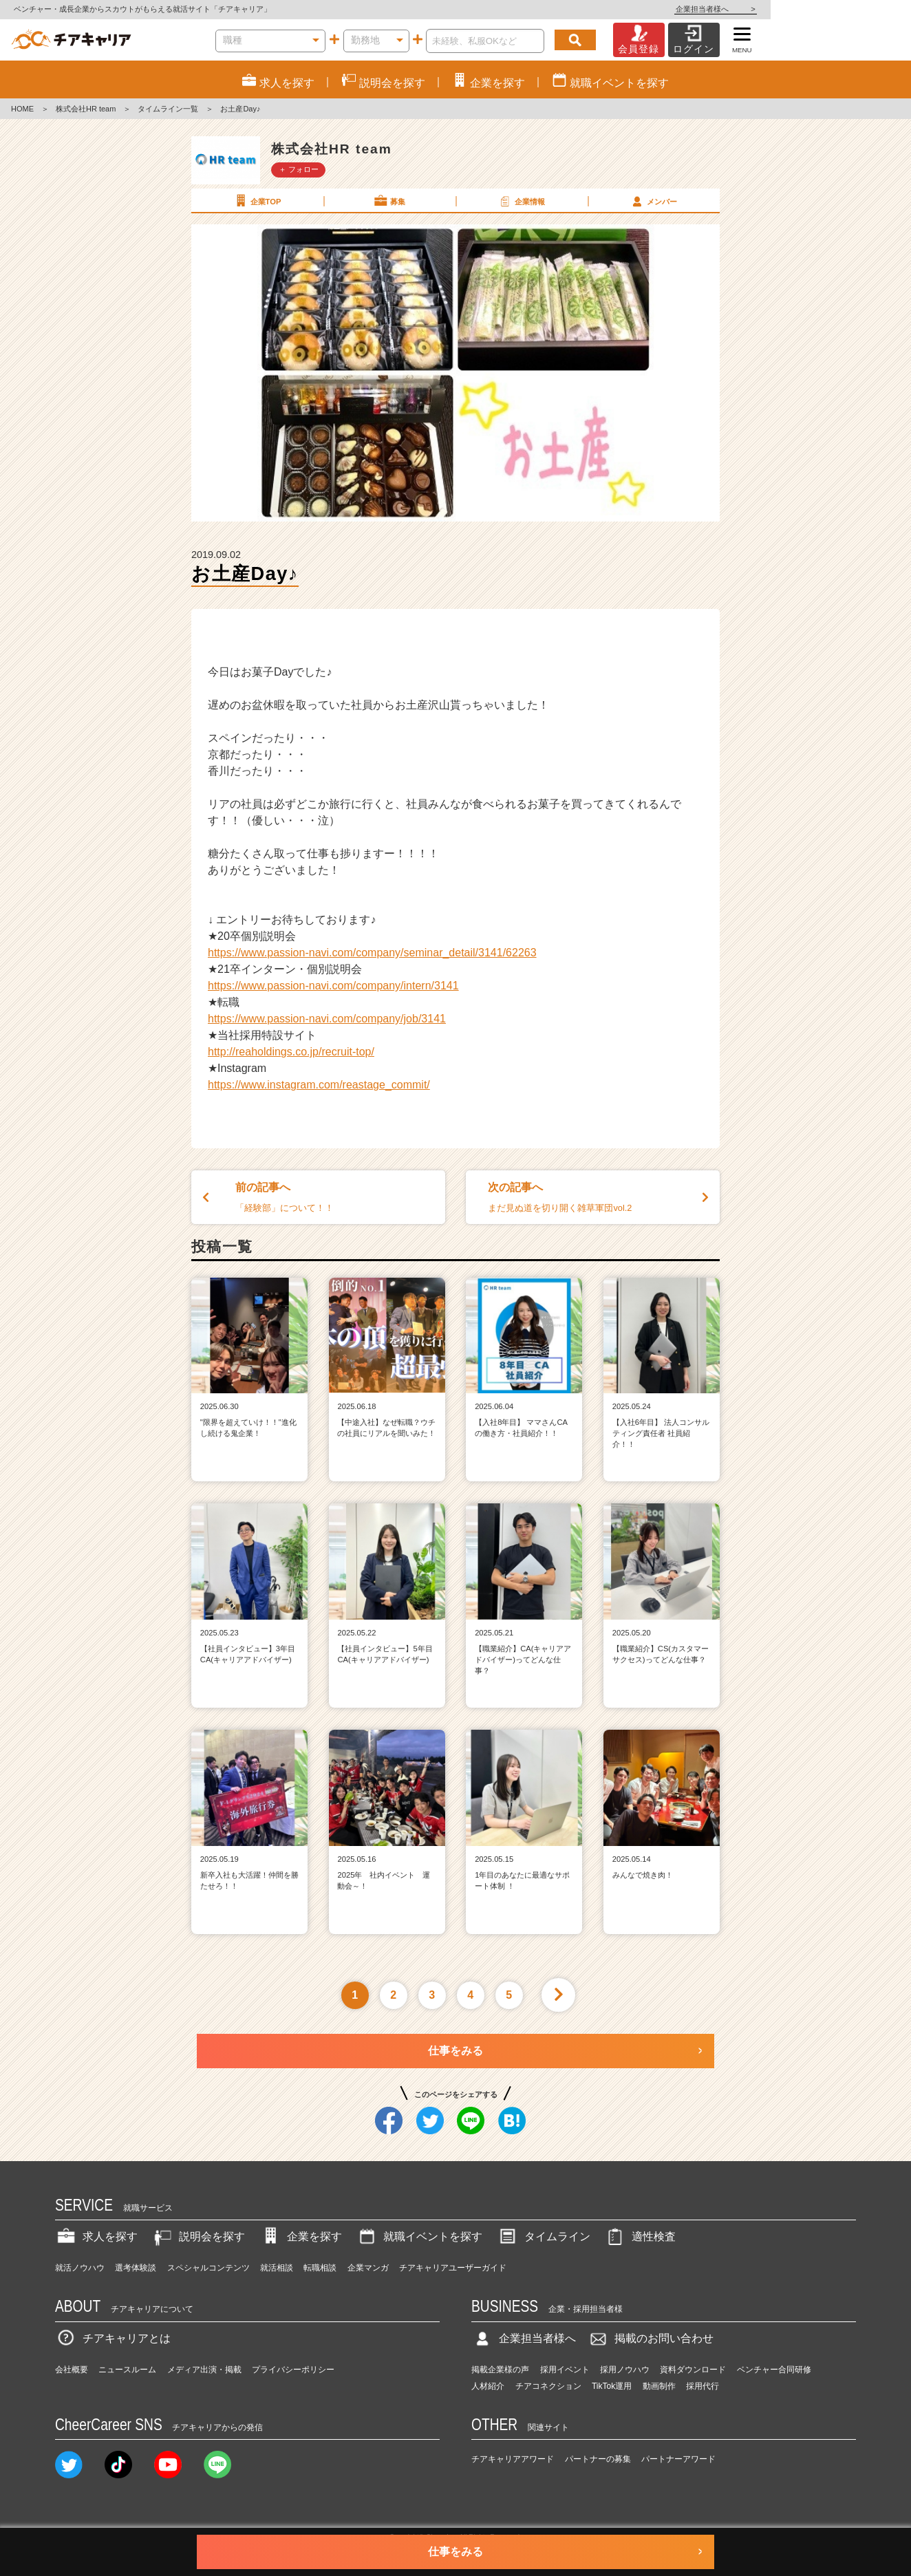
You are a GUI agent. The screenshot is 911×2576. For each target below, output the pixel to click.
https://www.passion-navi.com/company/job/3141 (327, 1018)
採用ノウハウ (625, 2369)
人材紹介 (487, 2386)
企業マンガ (368, 2268)
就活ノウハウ (80, 2268)
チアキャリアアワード (512, 2459)
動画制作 (659, 2386)
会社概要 (71, 2369)
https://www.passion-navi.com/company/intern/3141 (333, 985)
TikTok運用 (612, 2386)
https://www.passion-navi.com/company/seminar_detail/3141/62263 (372, 952)
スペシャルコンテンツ (208, 2268)
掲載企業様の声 (500, 2369)
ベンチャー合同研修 (774, 2369)
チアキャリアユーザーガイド (452, 2268)
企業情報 (521, 201)
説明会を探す (198, 2236)
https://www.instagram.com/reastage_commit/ (319, 1085)
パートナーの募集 (598, 2459)
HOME (22, 109)
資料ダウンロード (693, 2369)
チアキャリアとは (113, 2338)
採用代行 (702, 2386)
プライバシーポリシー (293, 2369)
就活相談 (276, 2268)
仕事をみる (455, 2051)
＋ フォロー (299, 169)
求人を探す (96, 2236)
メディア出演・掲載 (204, 2369)
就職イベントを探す (419, 2236)
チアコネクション (548, 2386)
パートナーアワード (678, 2459)
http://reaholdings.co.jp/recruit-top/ (291, 1052)
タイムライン (543, 2236)
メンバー (653, 201)
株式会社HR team (86, 109)
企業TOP (257, 201)
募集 (388, 201)
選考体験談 (135, 2268)
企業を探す (300, 2236)
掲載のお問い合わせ (650, 2338)
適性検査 (640, 2236)
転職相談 (319, 2268)
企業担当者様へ (856, 9)
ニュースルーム (127, 2369)
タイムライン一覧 (168, 109)
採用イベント (565, 2369)
